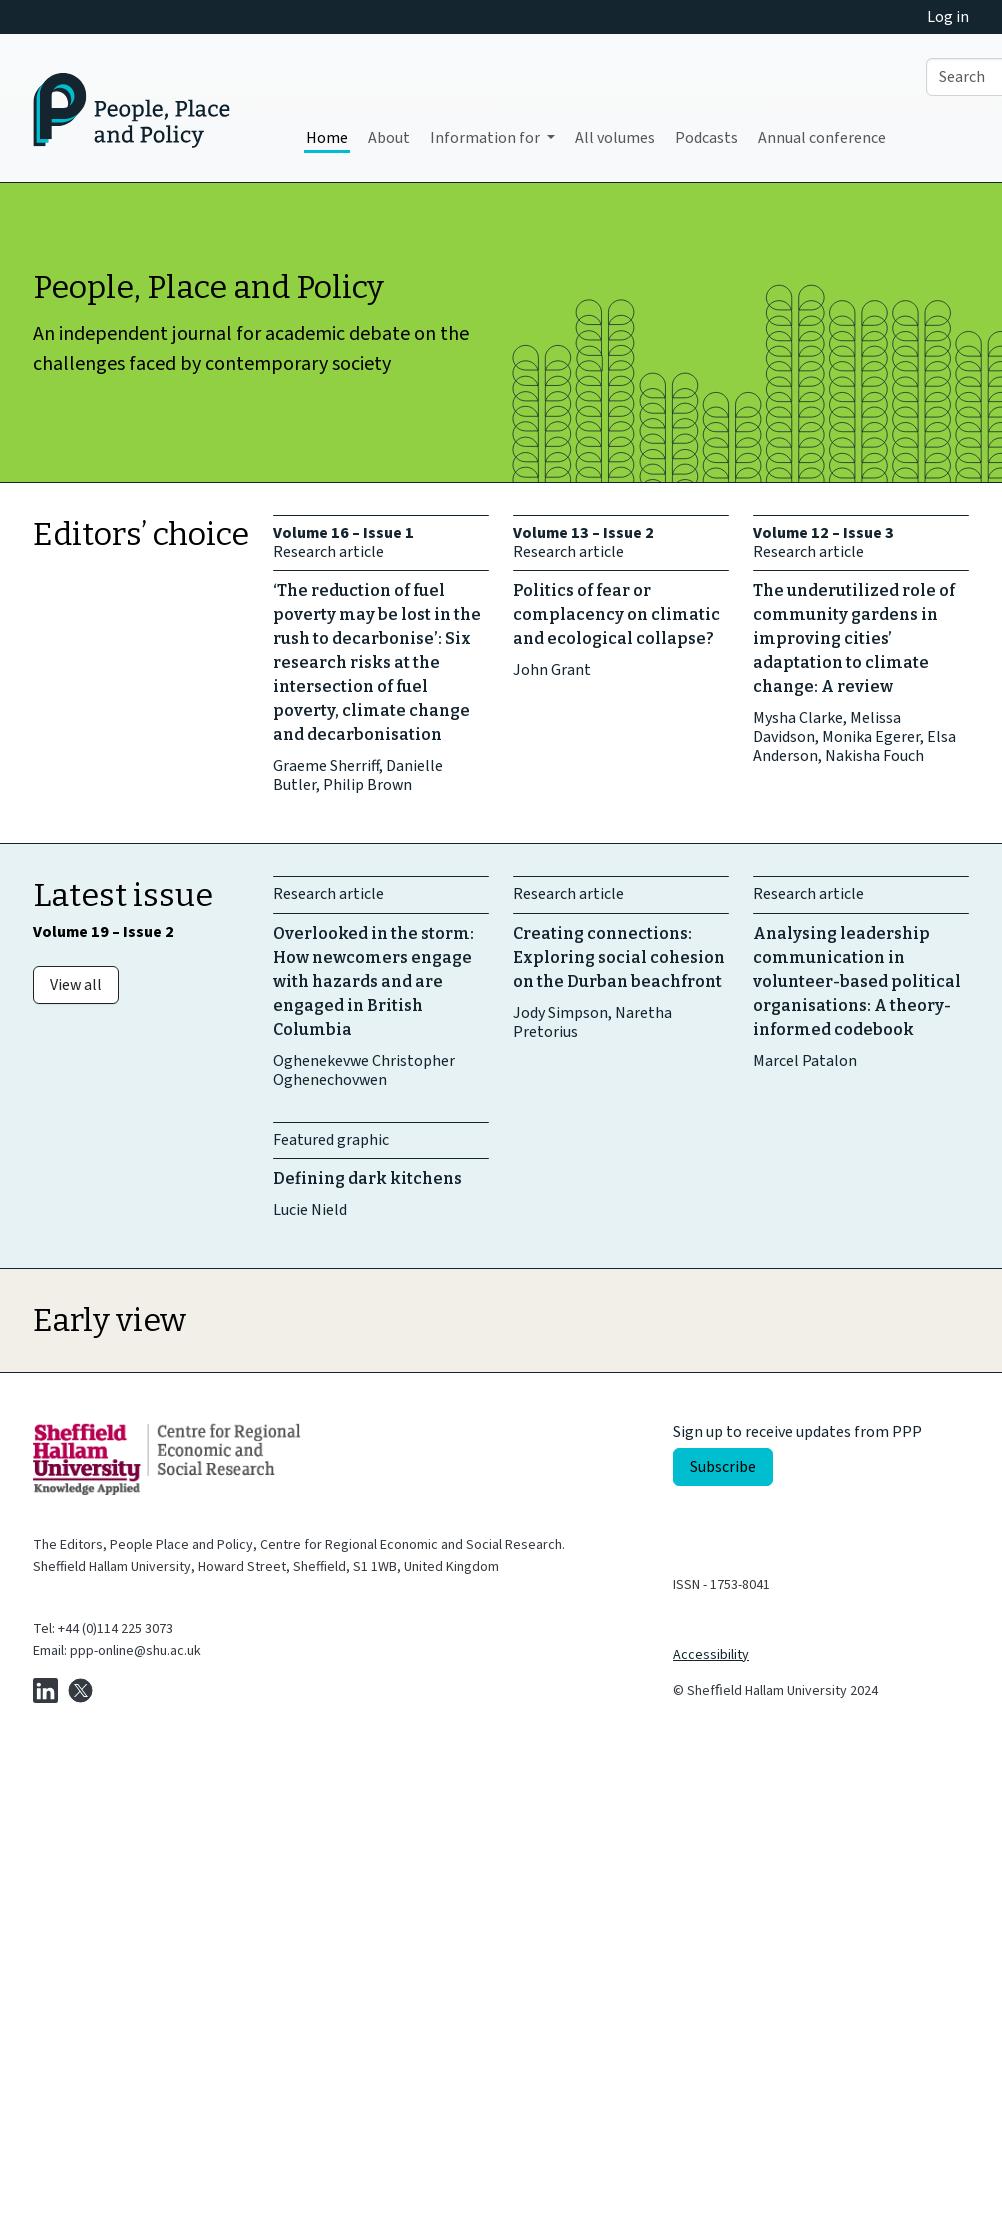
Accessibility (711, 1655)
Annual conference (822, 138)
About (389, 138)
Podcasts (706, 138)
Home (327, 138)
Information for (486, 138)
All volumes (615, 138)
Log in (948, 17)
